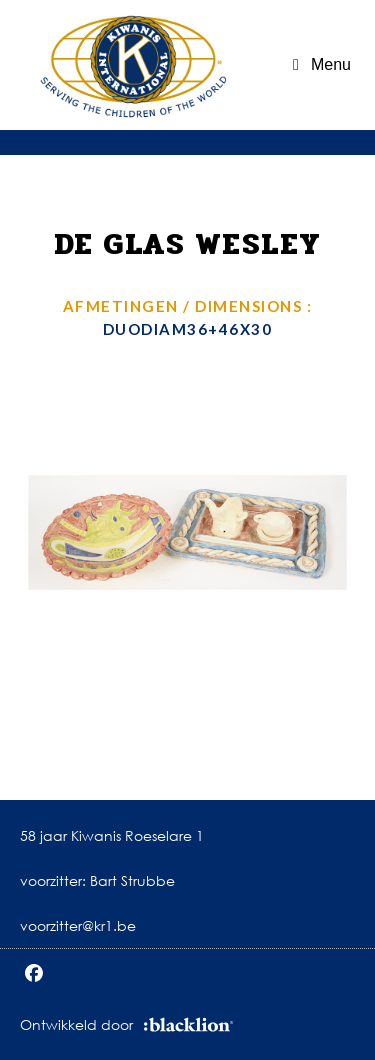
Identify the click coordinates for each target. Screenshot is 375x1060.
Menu (331, 64)
